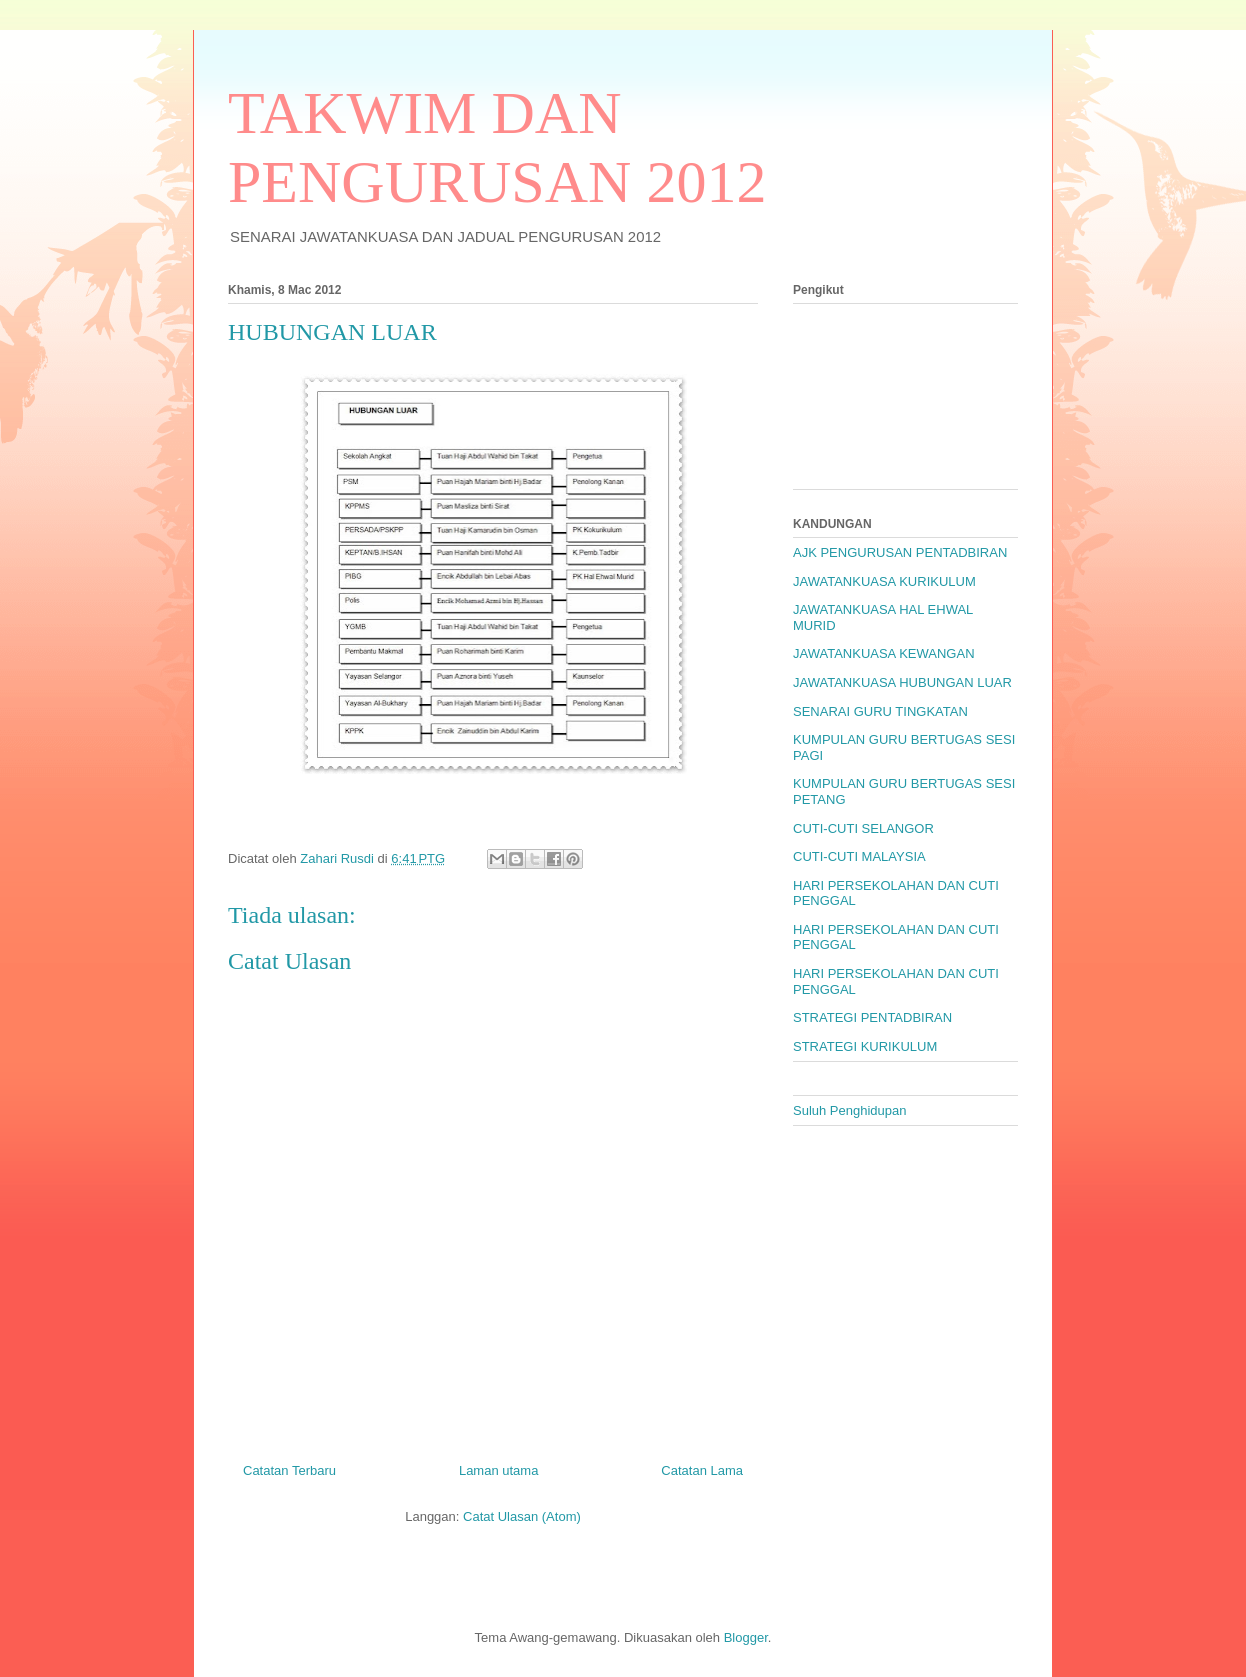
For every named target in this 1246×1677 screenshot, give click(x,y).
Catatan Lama (702, 1470)
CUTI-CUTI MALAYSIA (859, 856)
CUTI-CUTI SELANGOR (863, 828)
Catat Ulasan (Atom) (522, 1516)
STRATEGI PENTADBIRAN (872, 1017)
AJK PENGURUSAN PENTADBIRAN (900, 552)
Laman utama (499, 1470)
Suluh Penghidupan (850, 1110)
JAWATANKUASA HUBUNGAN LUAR (902, 682)
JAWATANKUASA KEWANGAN (884, 653)
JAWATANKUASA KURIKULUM (884, 581)
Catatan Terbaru (289, 1470)
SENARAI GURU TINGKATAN (880, 711)
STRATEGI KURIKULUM (865, 1046)
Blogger (746, 1637)
